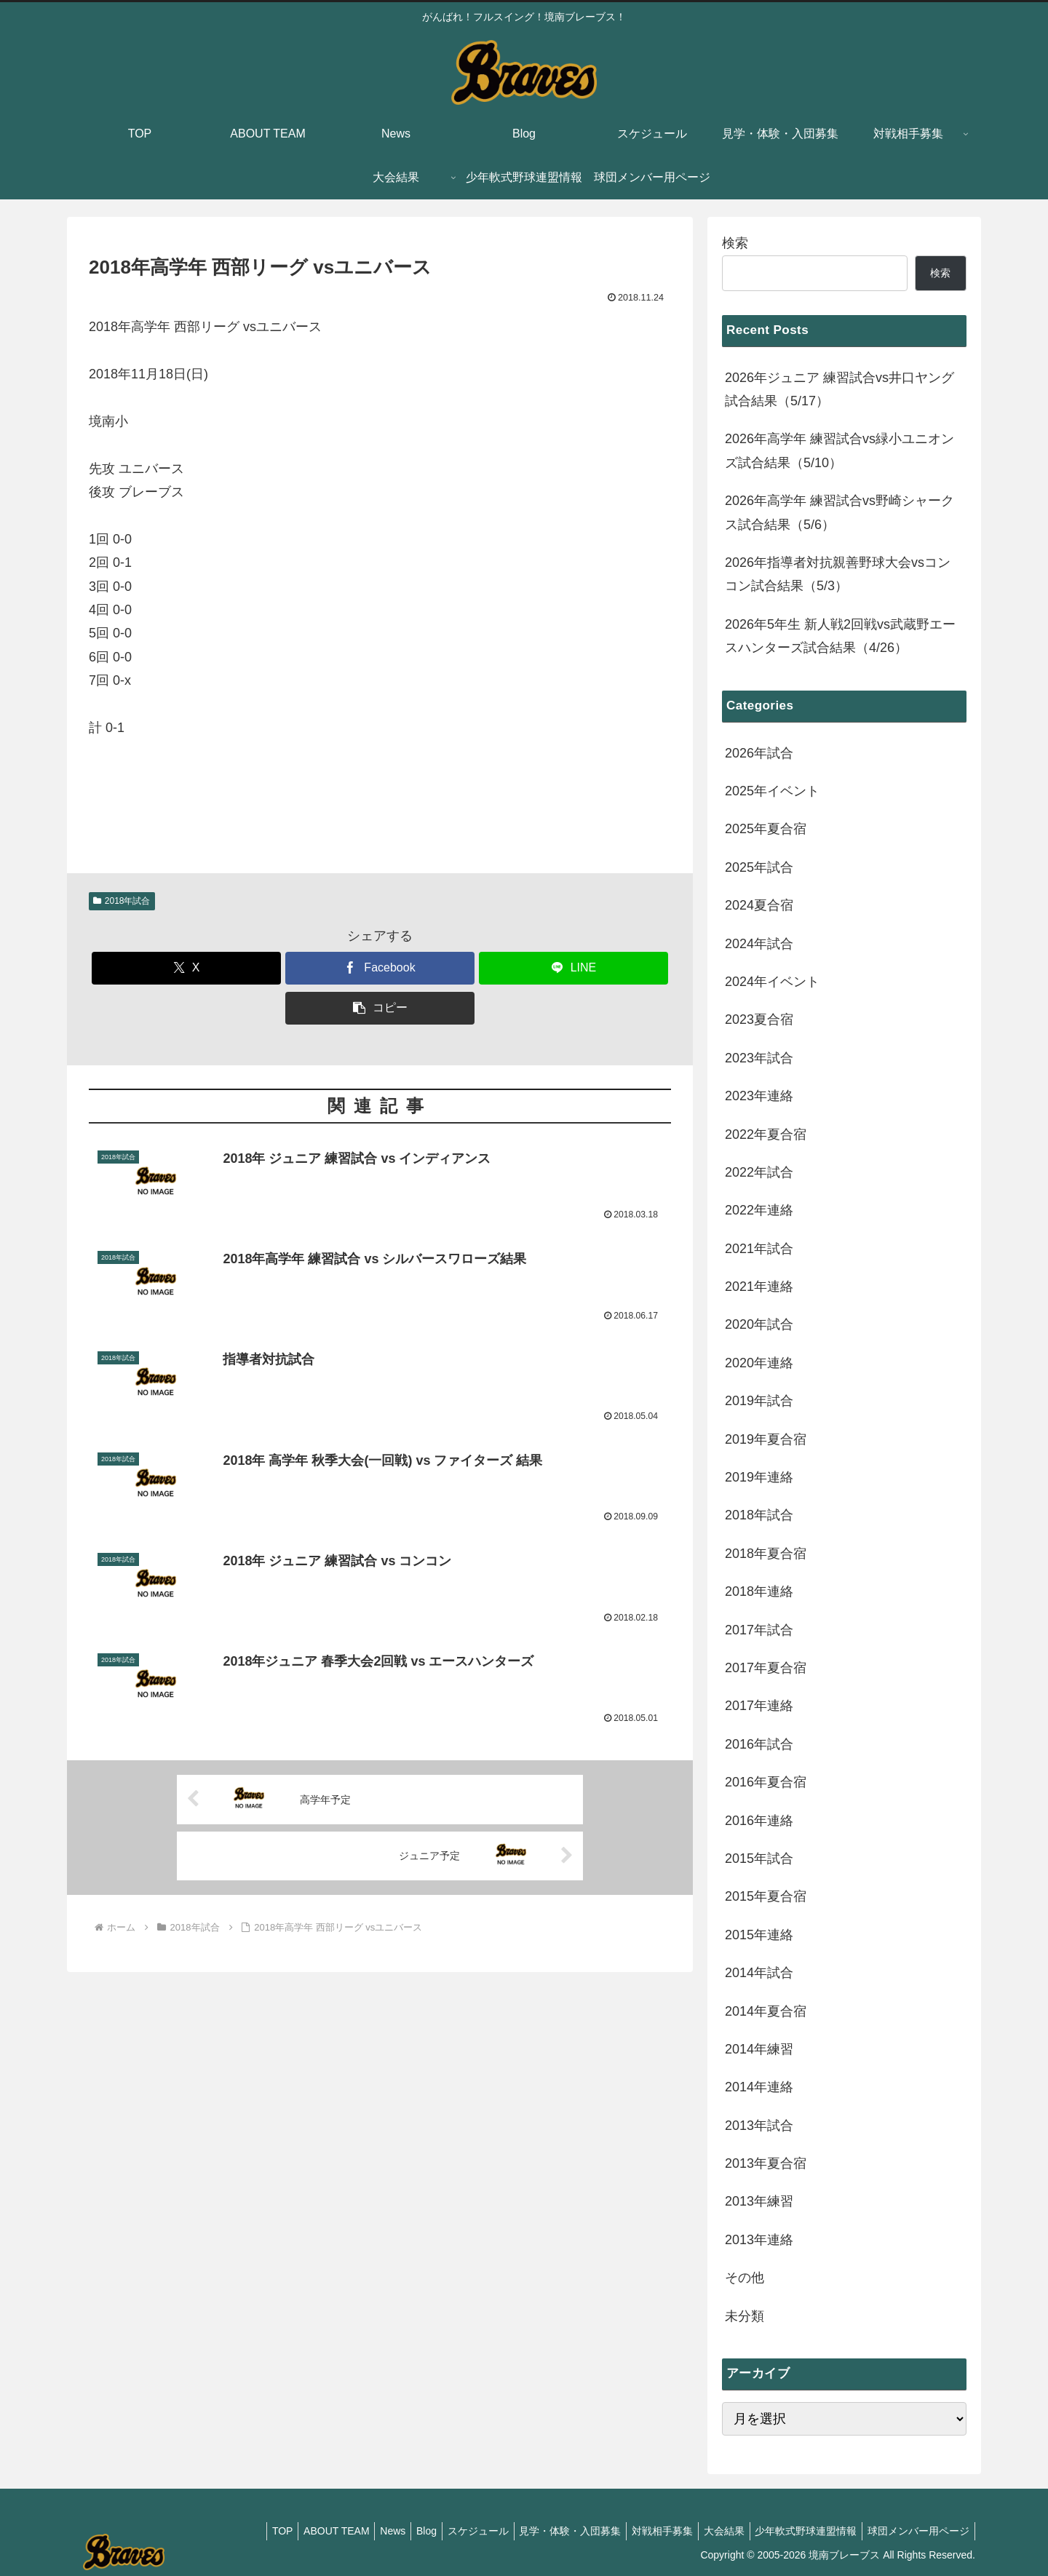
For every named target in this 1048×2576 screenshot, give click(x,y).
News (358, 2531)
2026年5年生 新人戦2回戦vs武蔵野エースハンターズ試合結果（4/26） (840, 636)
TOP (239, 2531)
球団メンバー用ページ (916, 2531)
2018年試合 (122, 901)
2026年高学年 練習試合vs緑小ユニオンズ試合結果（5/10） (839, 450)
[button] (380, 1008)
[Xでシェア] (186, 968)
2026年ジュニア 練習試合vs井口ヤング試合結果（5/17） (839, 389)
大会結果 (712, 2531)
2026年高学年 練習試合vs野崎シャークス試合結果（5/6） (839, 512)
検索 (735, 243)
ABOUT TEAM (297, 2531)
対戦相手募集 (646, 2531)
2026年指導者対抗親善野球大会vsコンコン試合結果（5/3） (837, 574)
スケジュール (452, 2531)
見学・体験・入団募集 (549, 2531)
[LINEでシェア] (573, 968)
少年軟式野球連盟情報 (799, 2531)
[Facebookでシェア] (380, 968)
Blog (396, 2531)
